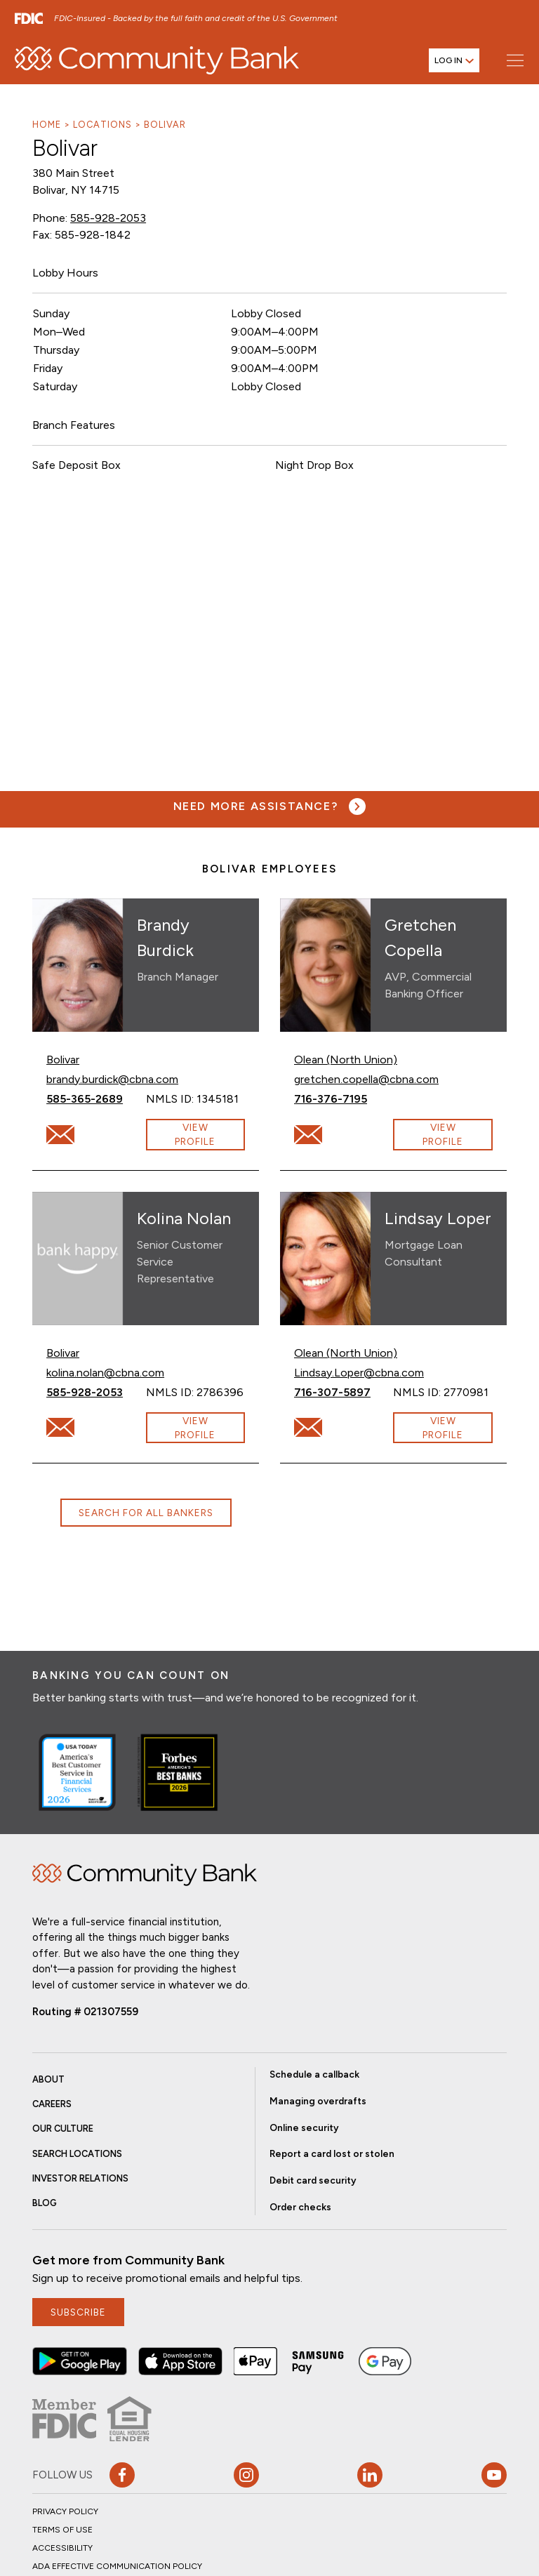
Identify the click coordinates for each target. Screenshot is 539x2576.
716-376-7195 (343, 1098)
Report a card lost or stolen (332, 2153)
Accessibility (62, 2548)
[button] (79, 2361)
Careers (52, 2104)
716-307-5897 (343, 1391)
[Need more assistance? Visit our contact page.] (269, 806)
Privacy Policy (65, 2511)
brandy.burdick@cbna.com (112, 1078)
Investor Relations (80, 2178)
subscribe (78, 2312)
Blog (44, 2203)
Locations (102, 124)
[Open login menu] (454, 60)
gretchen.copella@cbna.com (366, 1078)
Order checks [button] (300, 2206)
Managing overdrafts (318, 2100)
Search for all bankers (146, 1512)
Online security (304, 2127)
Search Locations (77, 2154)
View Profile (195, 1134)
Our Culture (62, 2128)
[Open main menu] (515, 60)
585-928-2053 (108, 218)
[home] (157, 60)
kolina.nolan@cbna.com (105, 1372)
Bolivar (165, 124)
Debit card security (313, 2180)
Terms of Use (62, 2530)
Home (46, 124)
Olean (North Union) (345, 1059)
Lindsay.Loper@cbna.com (359, 1372)
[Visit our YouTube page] (494, 2475)
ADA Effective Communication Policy (117, 2566)
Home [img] (144, 1874)
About (48, 2079)
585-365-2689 (95, 1098)
